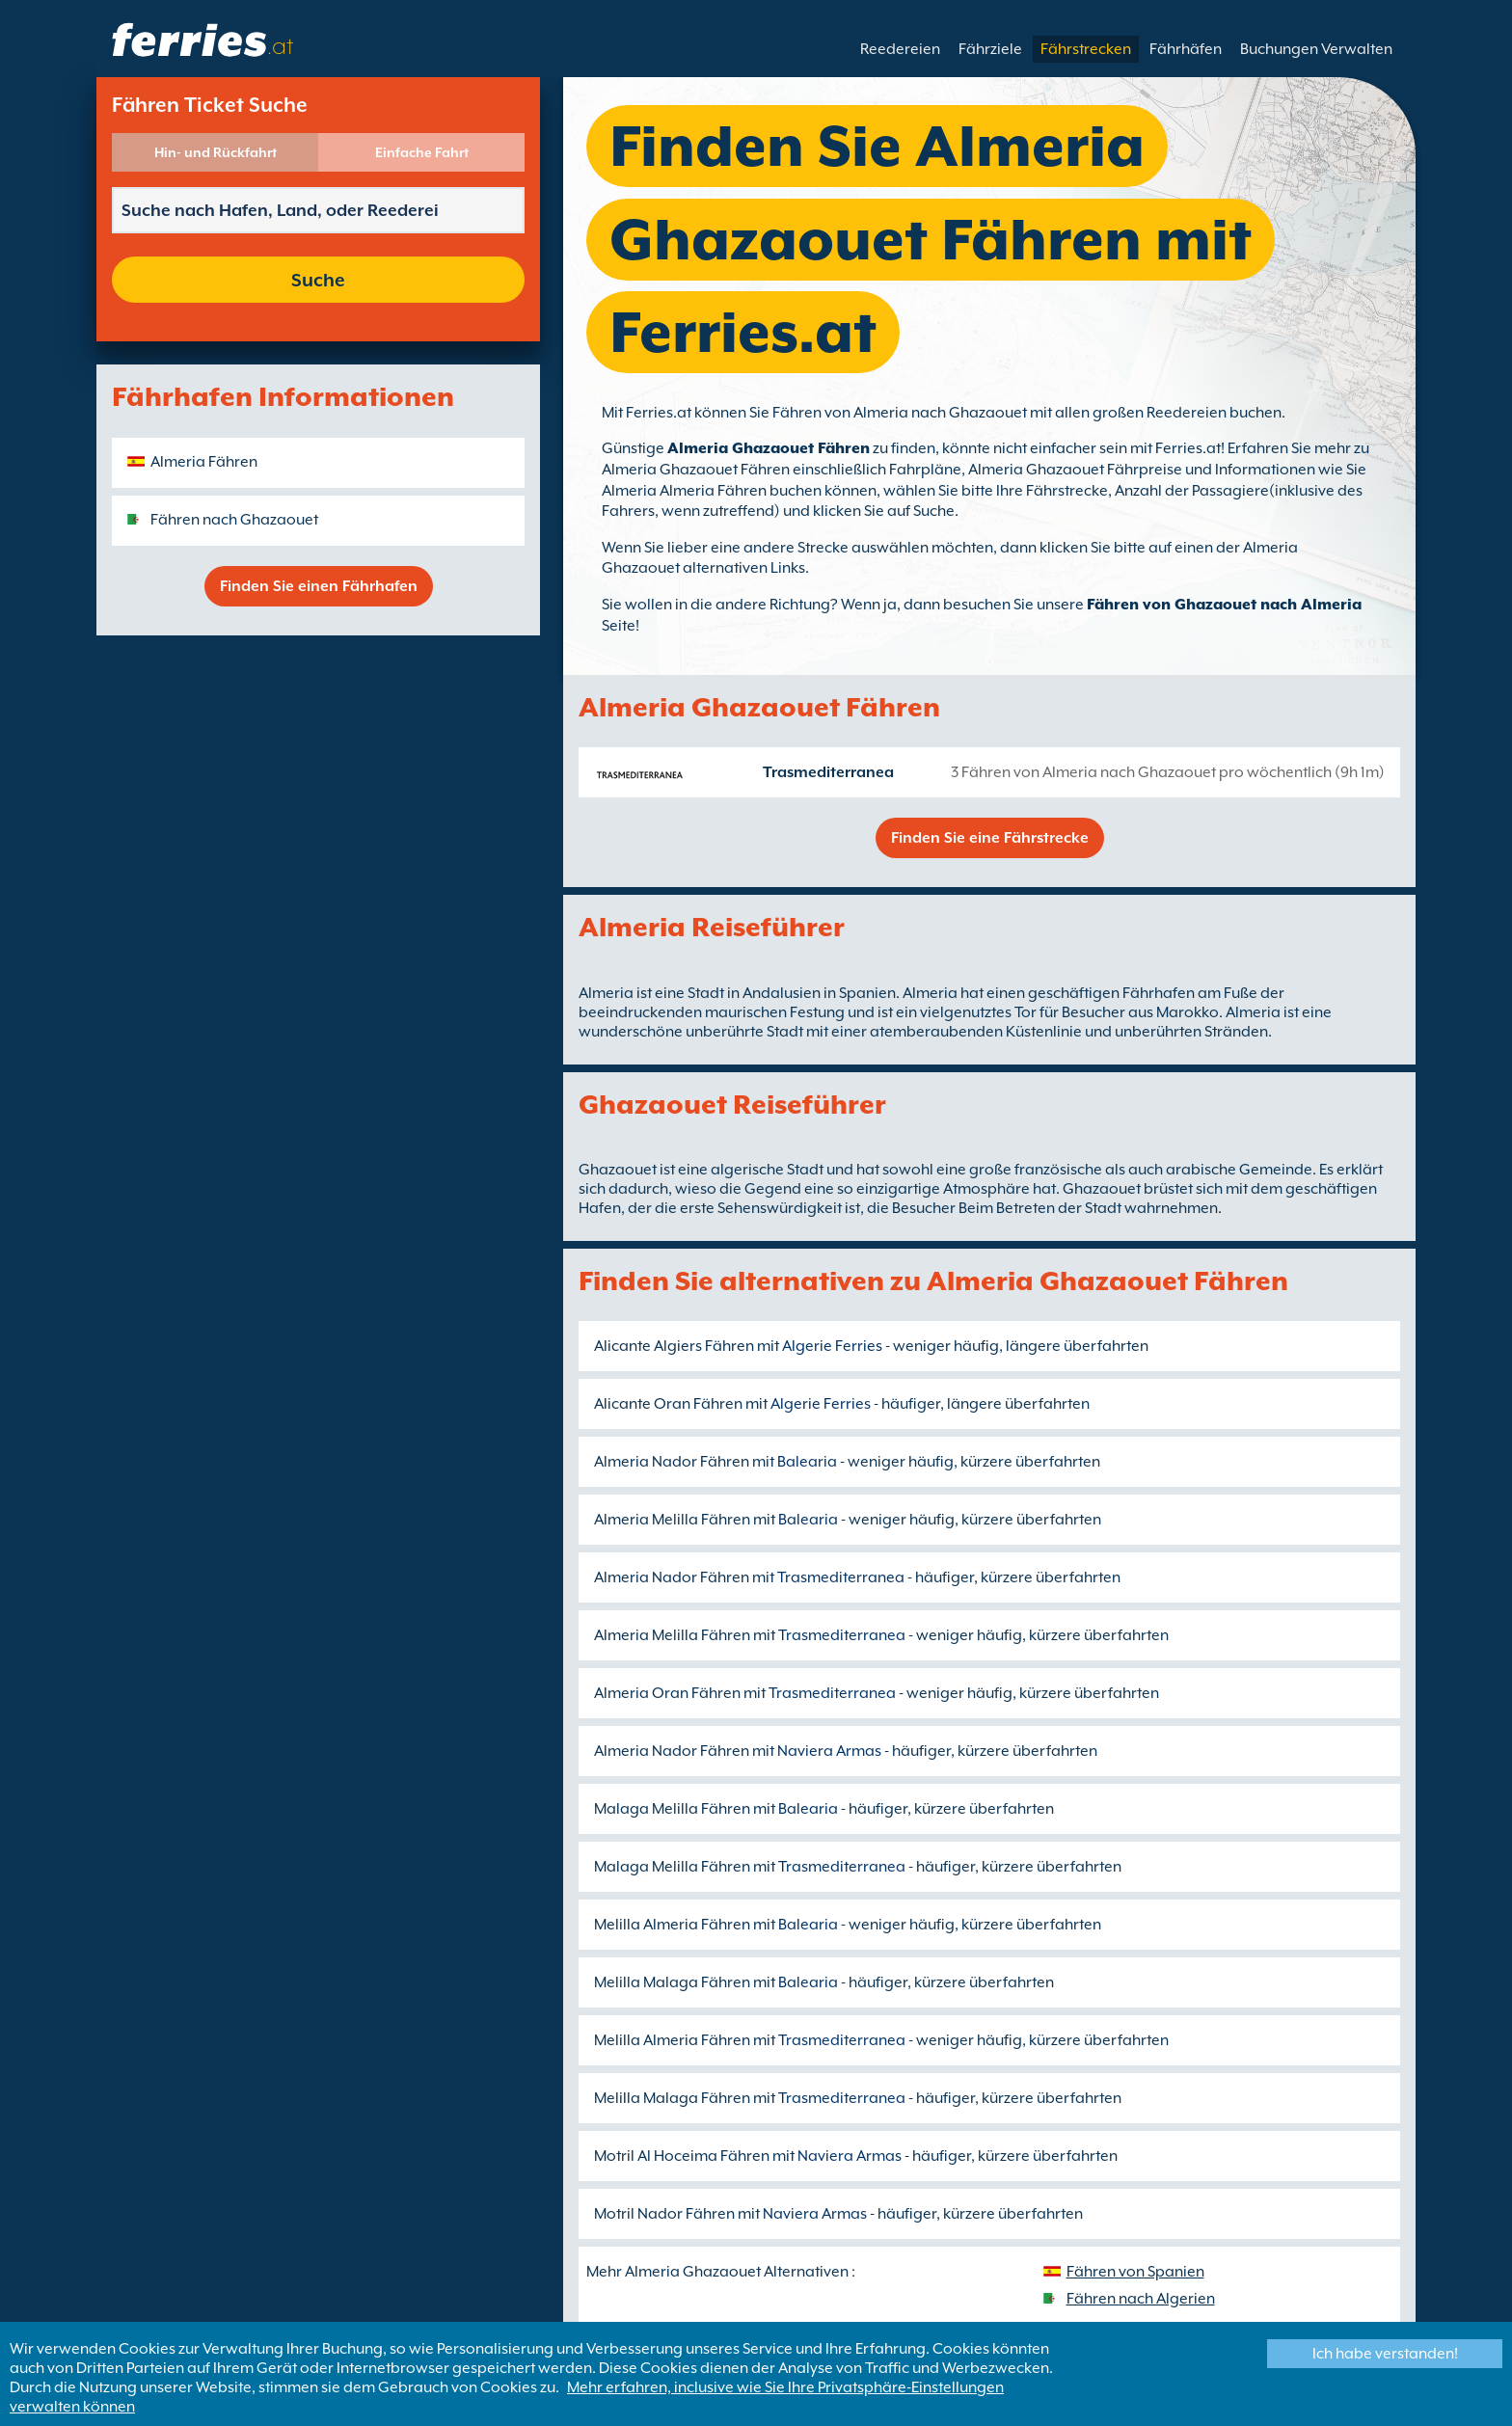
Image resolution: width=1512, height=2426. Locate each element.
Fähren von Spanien (1135, 2271)
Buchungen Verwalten (1316, 49)
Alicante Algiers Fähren (674, 1346)
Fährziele (990, 49)
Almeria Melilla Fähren (672, 1519)
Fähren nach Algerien (1140, 2298)
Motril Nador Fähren (664, 2214)
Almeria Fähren (203, 462)
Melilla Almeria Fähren (672, 1924)
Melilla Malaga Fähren (672, 1982)
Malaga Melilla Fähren (672, 1809)
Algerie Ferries (832, 1346)
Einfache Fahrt (422, 152)
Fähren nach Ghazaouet (234, 519)
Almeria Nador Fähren (671, 1461)
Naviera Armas (829, 1751)
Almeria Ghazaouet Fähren (768, 448)
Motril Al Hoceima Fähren (682, 2156)
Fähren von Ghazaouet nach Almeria (1224, 604)
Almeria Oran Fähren (667, 1693)
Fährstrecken (1085, 49)
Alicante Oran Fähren (668, 1404)
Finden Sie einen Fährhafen (319, 586)
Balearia (807, 1461)
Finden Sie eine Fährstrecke (990, 838)
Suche (318, 279)
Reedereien (900, 49)
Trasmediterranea (828, 772)
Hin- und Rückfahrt (215, 152)
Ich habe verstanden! (1385, 2353)
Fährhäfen (1185, 49)
